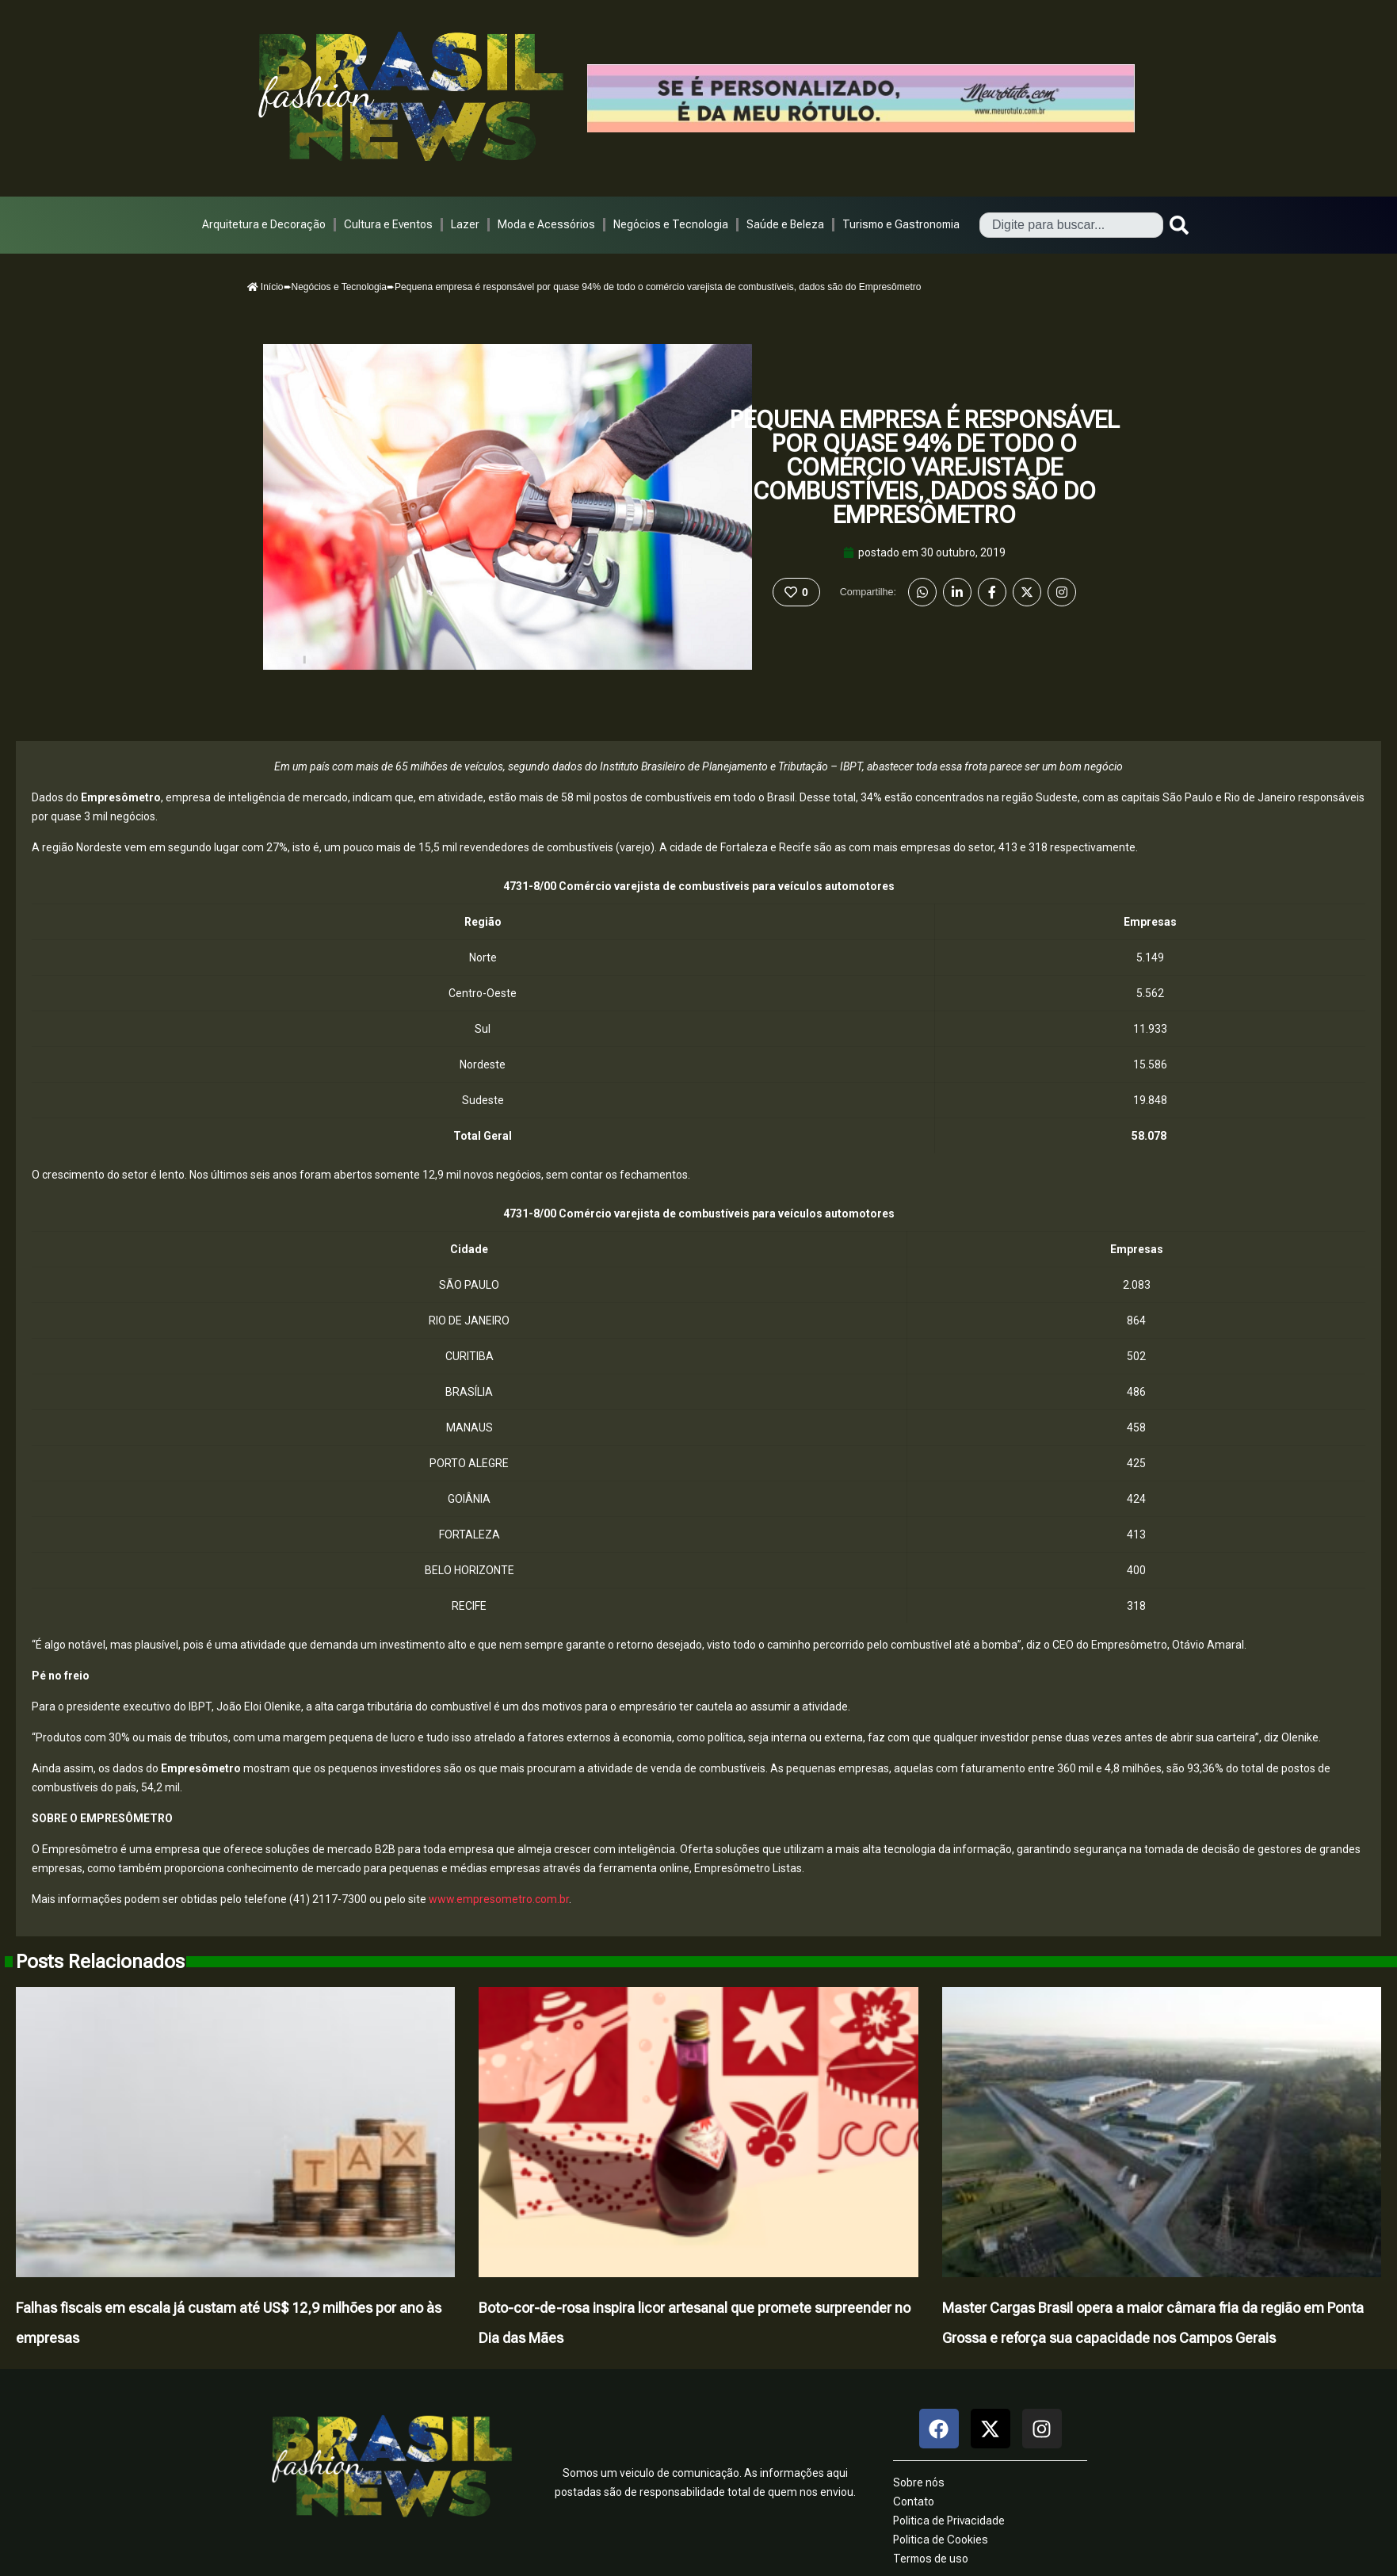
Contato (913, 2501)
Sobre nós (919, 2482)
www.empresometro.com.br (499, 1899)
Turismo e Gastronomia (901, 224)
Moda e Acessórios (546, 224)
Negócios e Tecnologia (670, 224)
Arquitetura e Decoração (264, 224)
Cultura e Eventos (388, 224)
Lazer (465, 224)
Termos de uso (930, 2558)
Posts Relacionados (100, 1962)
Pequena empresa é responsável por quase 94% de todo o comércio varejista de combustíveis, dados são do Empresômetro (925, 467)
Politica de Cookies (940, 2539)
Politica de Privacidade (949, 2520)
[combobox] (1071, 225)
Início (265, 286)
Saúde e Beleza (785, 224)
